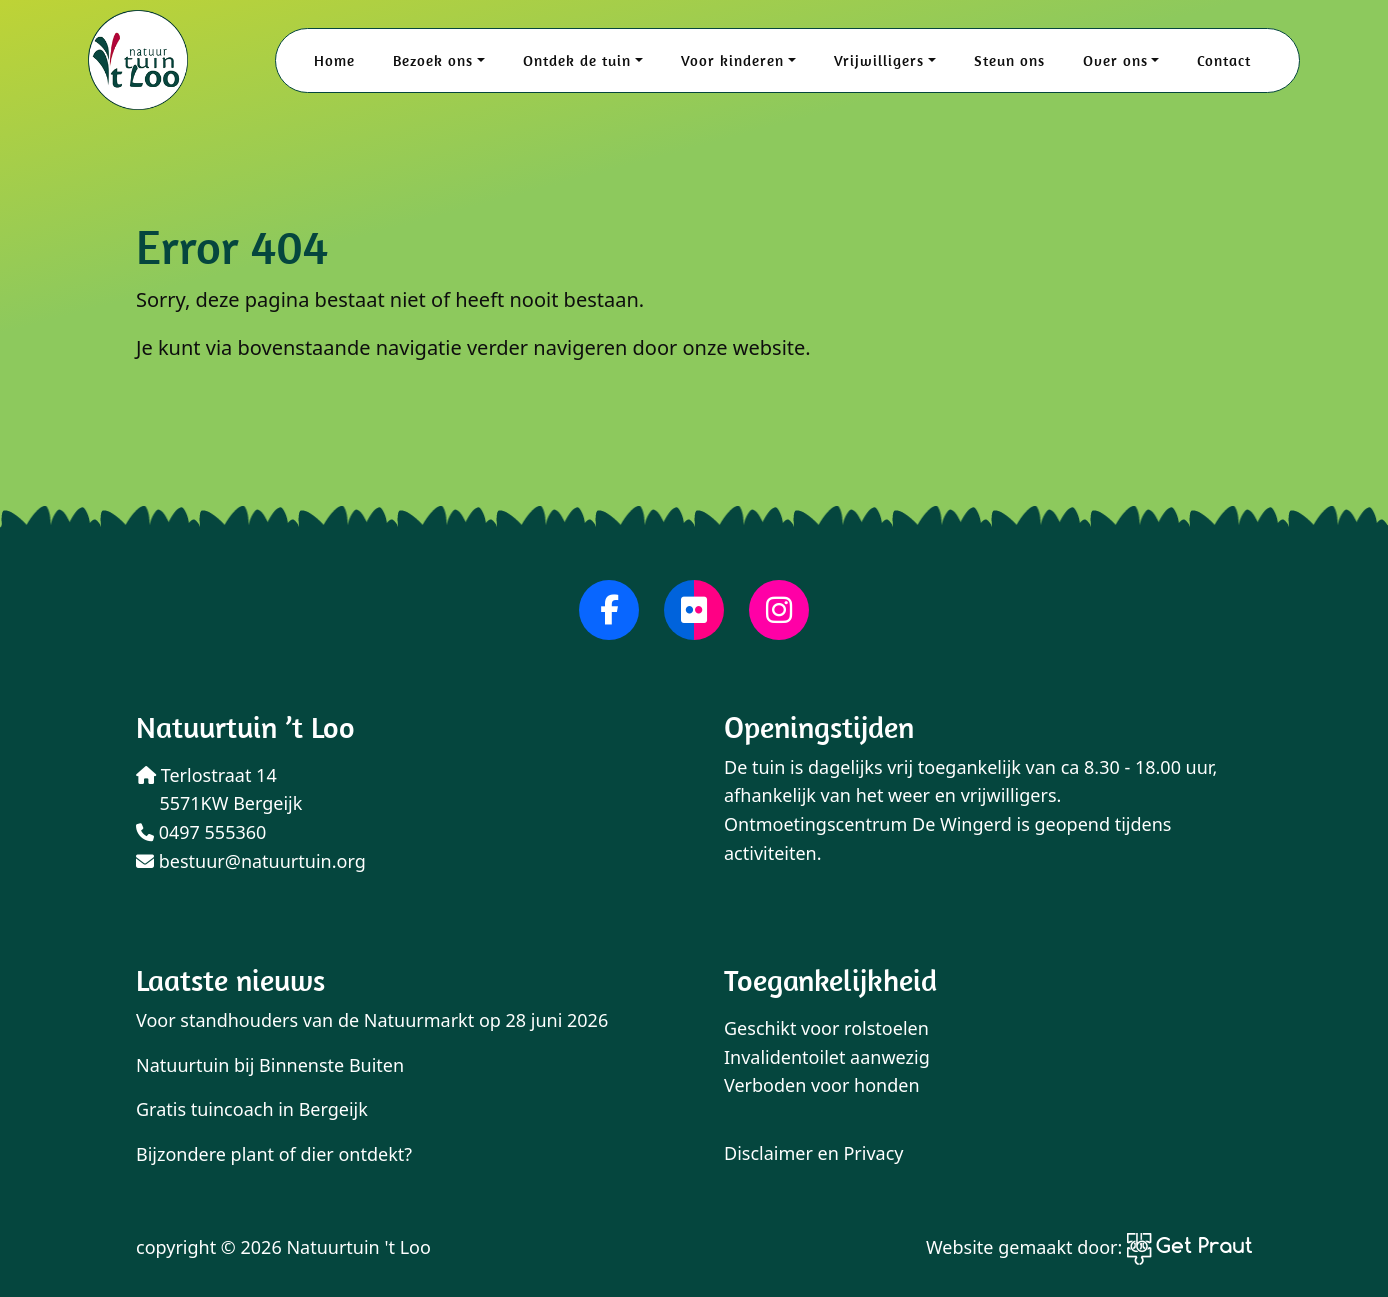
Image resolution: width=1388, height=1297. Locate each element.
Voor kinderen (732, 60)
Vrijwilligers (879, 60)
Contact (1224, 60)
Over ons (1115, 60)
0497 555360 (201, 832)
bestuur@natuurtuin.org (251, 861)
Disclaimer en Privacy (814, 1153)
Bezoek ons (433, 60)
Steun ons (1009, 60)
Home (334, 60)
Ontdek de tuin (577, 60)
